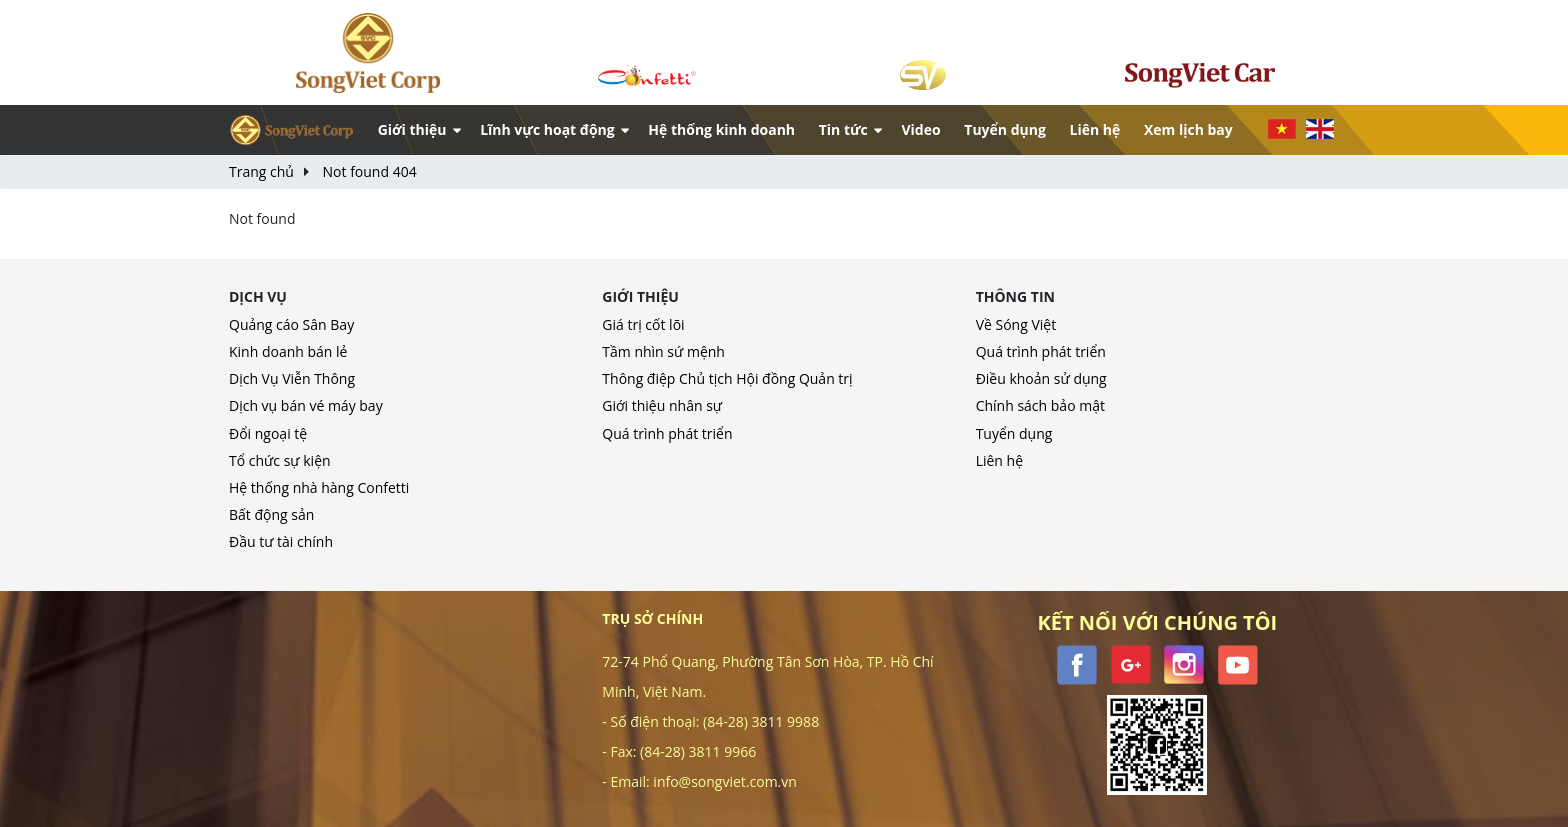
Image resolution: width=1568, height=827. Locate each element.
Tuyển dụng (1005, 129)
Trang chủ (261, 171)
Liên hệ (1094, 129)
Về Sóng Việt (1016, 324)
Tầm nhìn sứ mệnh (663, 351)
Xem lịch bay (1188, 129)
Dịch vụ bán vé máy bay (306, 405)
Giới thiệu (412, 129)
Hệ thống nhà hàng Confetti (319, 487)
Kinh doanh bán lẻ (288, 351)
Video (920, 129)
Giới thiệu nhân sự (662, 405)
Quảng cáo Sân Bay (291, 324)
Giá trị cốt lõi (643, 324)
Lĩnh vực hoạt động (547, 129)
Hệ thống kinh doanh (721, 129)
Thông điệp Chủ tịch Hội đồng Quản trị (727, 378)
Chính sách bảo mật (1040, 405)
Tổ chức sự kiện (280, 460)
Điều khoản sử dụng (1041, 378)
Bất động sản (271, 514)
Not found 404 (370, 171)
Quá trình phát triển (667, 433)
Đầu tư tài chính (281, 541)
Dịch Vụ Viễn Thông (292, 378)
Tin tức (843, 129)
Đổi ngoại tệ (268, 433)
